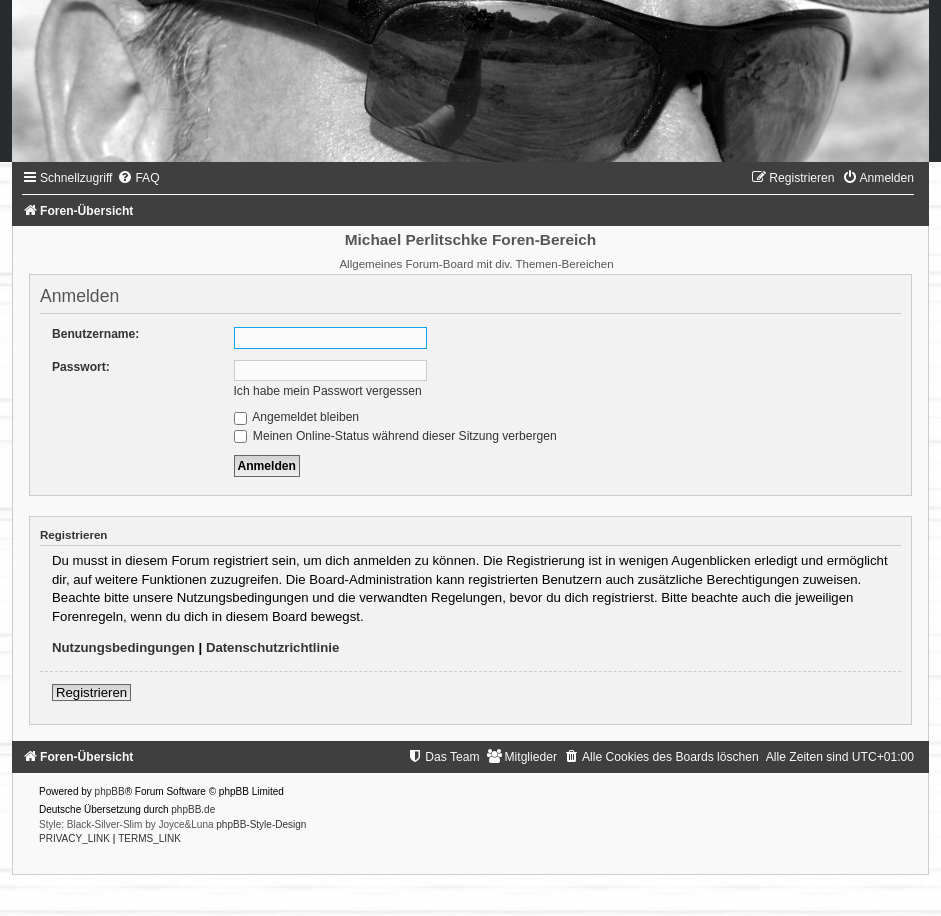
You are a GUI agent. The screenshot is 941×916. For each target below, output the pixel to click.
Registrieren (91, 692)
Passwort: (81, 367)
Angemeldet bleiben (297, 417)
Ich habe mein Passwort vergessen (328, 391)
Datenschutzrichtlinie (272, 647)
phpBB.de (193, 809)
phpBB (110, 791)
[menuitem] (138, 178)
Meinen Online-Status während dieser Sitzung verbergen (395, 436)
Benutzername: (95, 334)
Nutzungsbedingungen (123, 647)
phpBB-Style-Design (261, 824)
